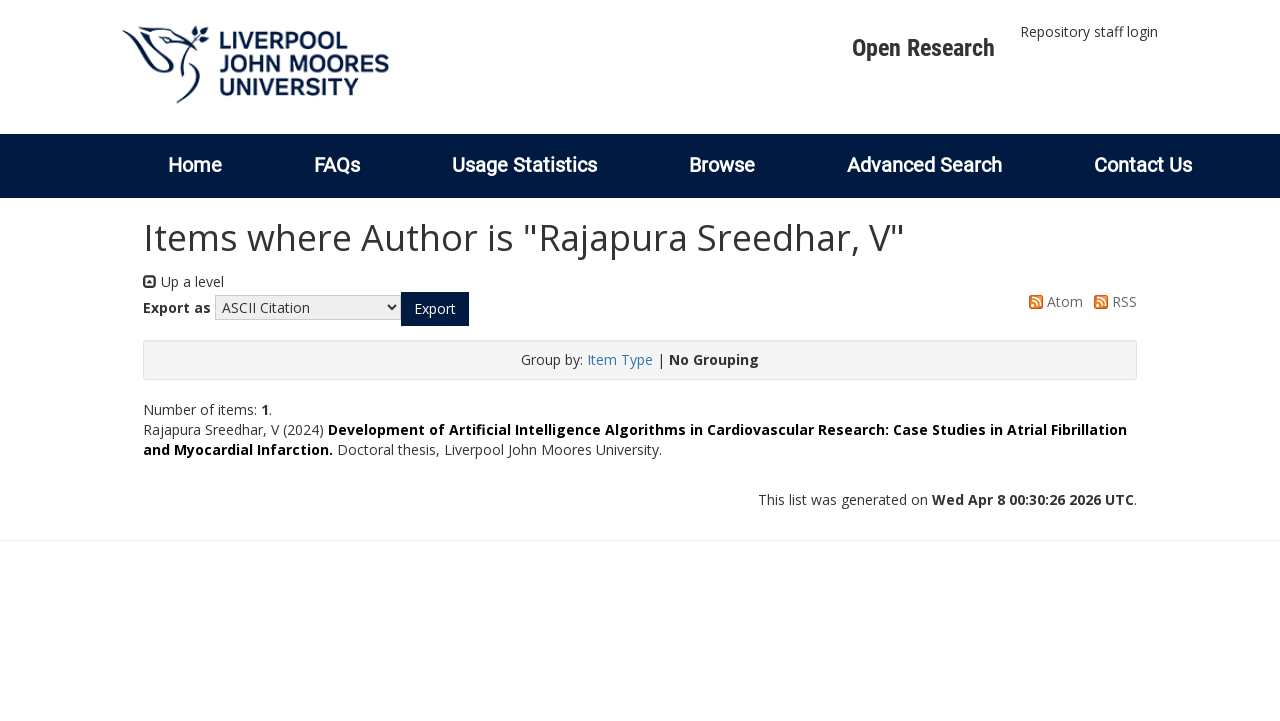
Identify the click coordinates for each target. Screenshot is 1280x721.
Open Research (923, 48)
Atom (1052, 301)
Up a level (183, 281)
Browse (722, 165)
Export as (177, 307)
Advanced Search (924, 165)
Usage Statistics (524, 165)
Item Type (620, 359)
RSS (1112, 301)
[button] (435, 309)
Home (195, 165)
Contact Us (1143, 165)
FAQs (337, 165)
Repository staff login (1089, 31)
